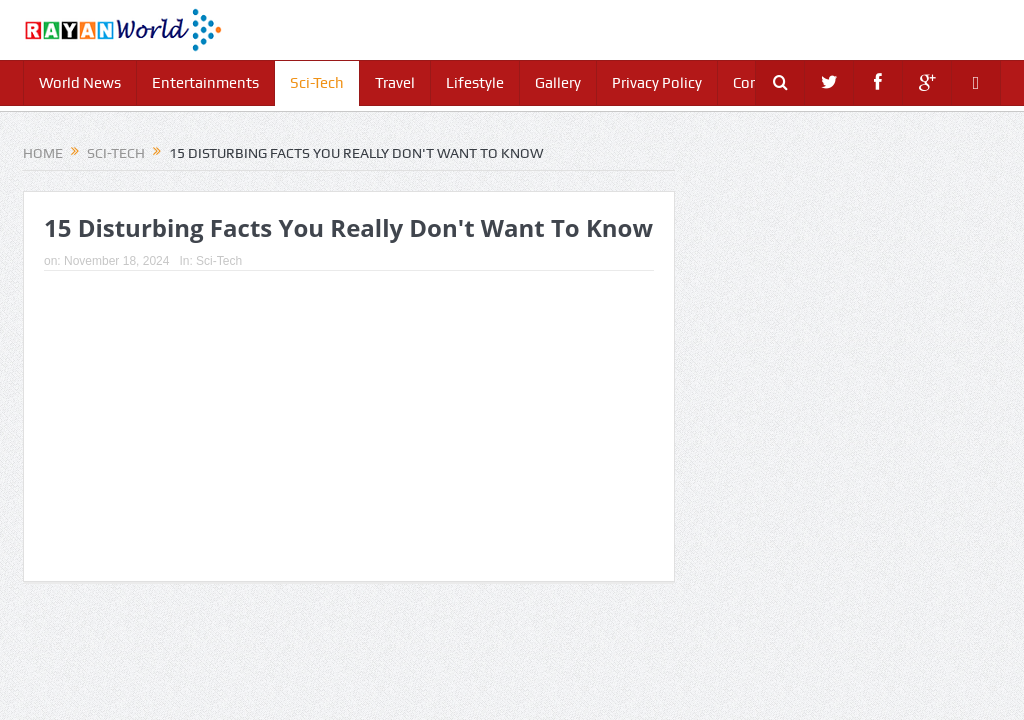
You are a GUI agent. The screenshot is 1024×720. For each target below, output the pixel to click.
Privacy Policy (657, 83)
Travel (395, 83)
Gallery (558, 83)
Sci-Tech (317, 83)
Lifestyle (475, 83)
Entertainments (205, 83)
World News (80, 83)
